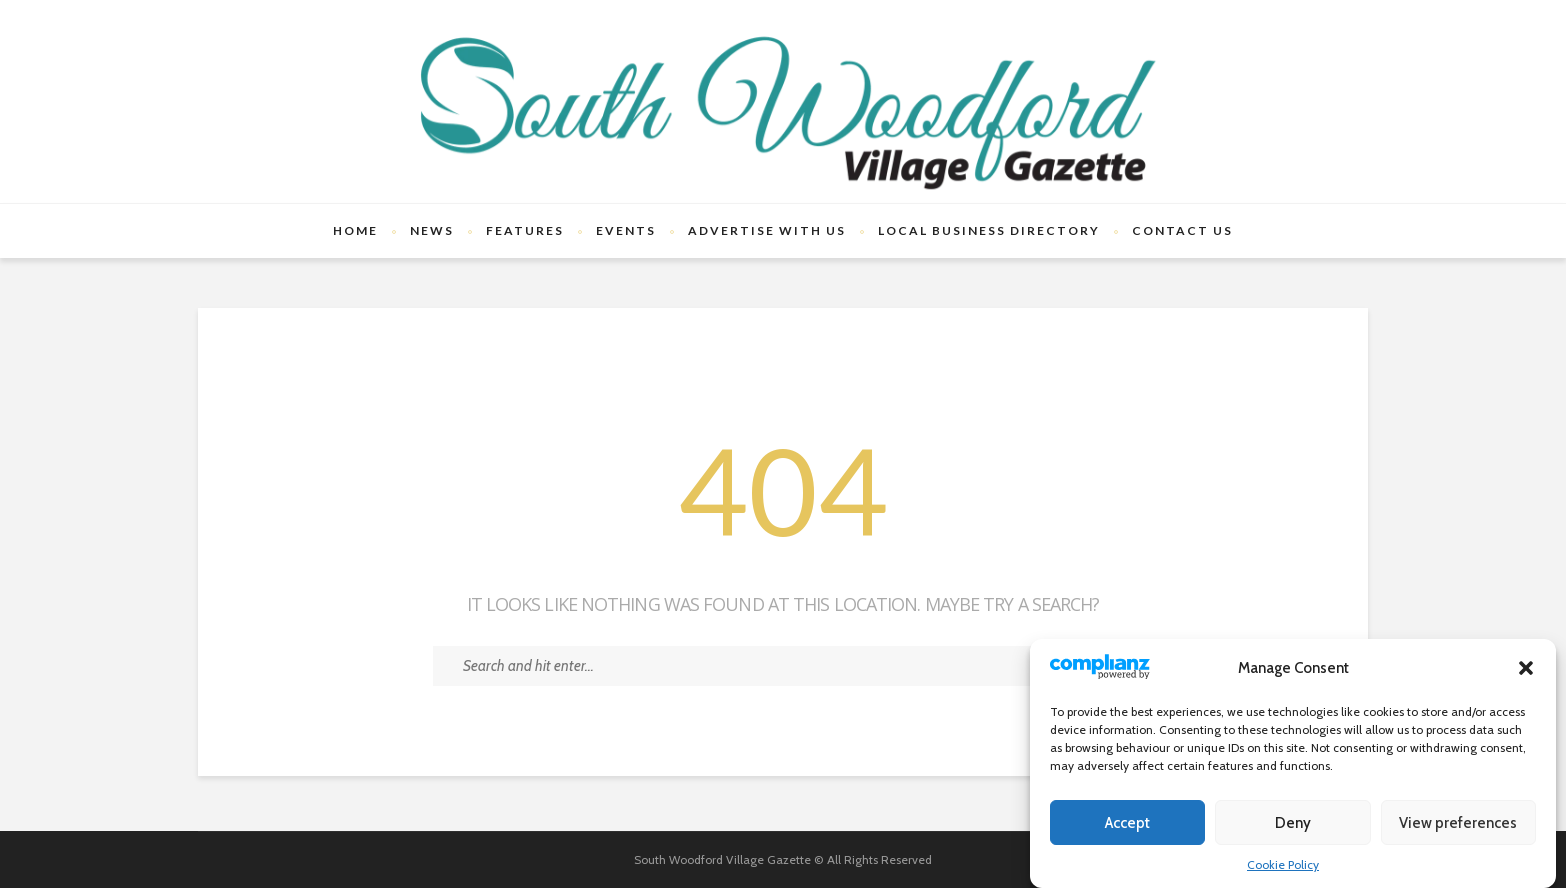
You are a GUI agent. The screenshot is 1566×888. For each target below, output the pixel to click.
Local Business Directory (989, 230)
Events (626, 230)
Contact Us (1182, 230)
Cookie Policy (1283, 864)
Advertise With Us (767, 230)
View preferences (1458, 823)
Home (355, 230)
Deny (1293, 823)
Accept (1127, 823)
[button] (1526, 668)
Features (525, 230)
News (432, 230)
